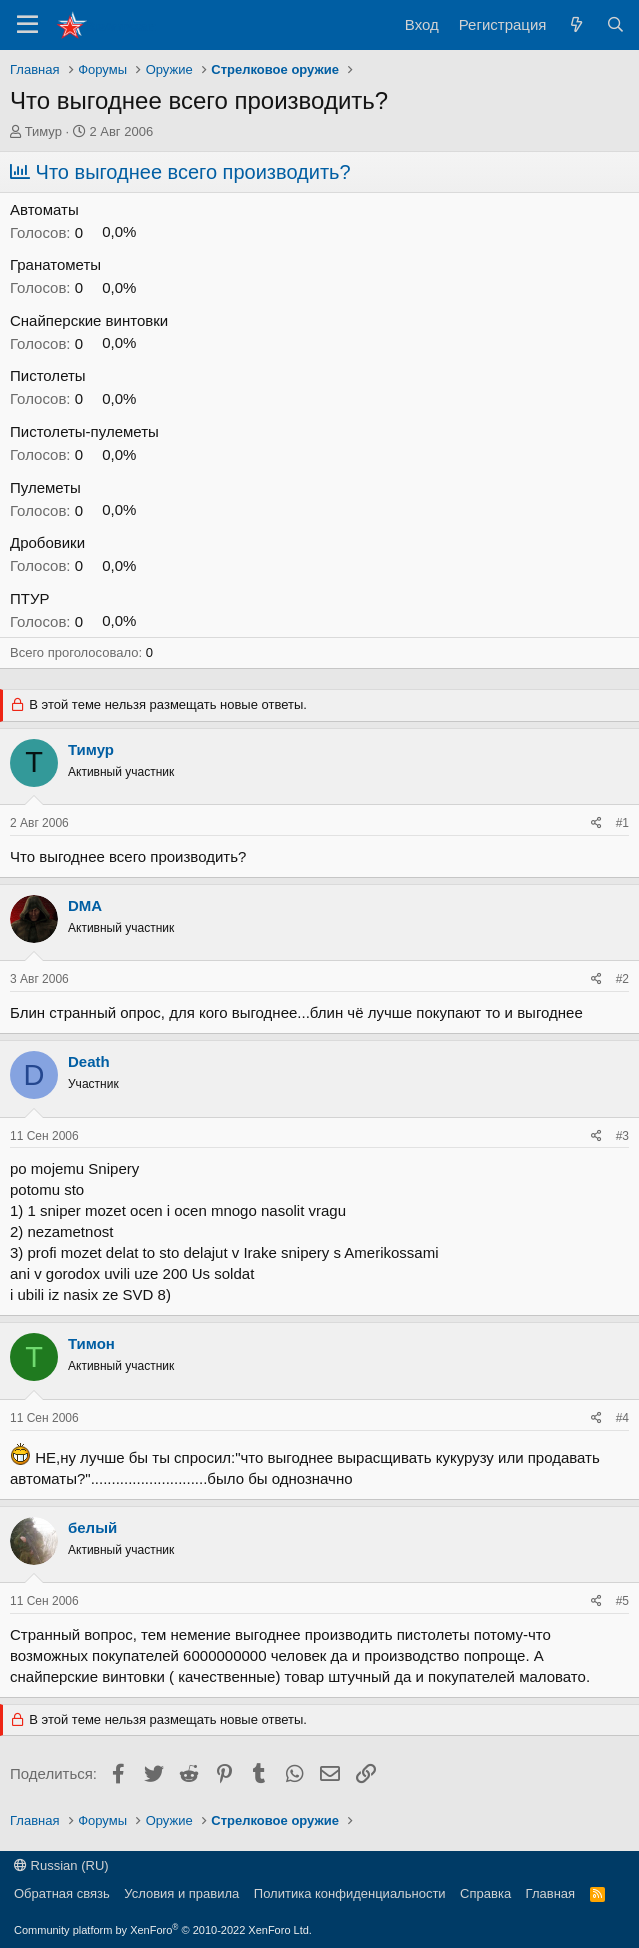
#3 (622, 1136)
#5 (622, 1601)
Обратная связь (62, 1893)
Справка (485, 1893)
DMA (85, 905)
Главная (550, 1893)
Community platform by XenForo (163, 1930)
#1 (622, 823)
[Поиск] (615, 24)
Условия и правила (181, 1893)
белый (92, 1527)
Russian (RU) (61, 1865)
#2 (622, 979)
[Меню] (27, 25)
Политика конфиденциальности (350, 1893)
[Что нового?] (575, 24)
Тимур (43, 131)
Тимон (91, 1343)
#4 (622, 1418)
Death (89, 1061)
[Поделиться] (596, 823)
